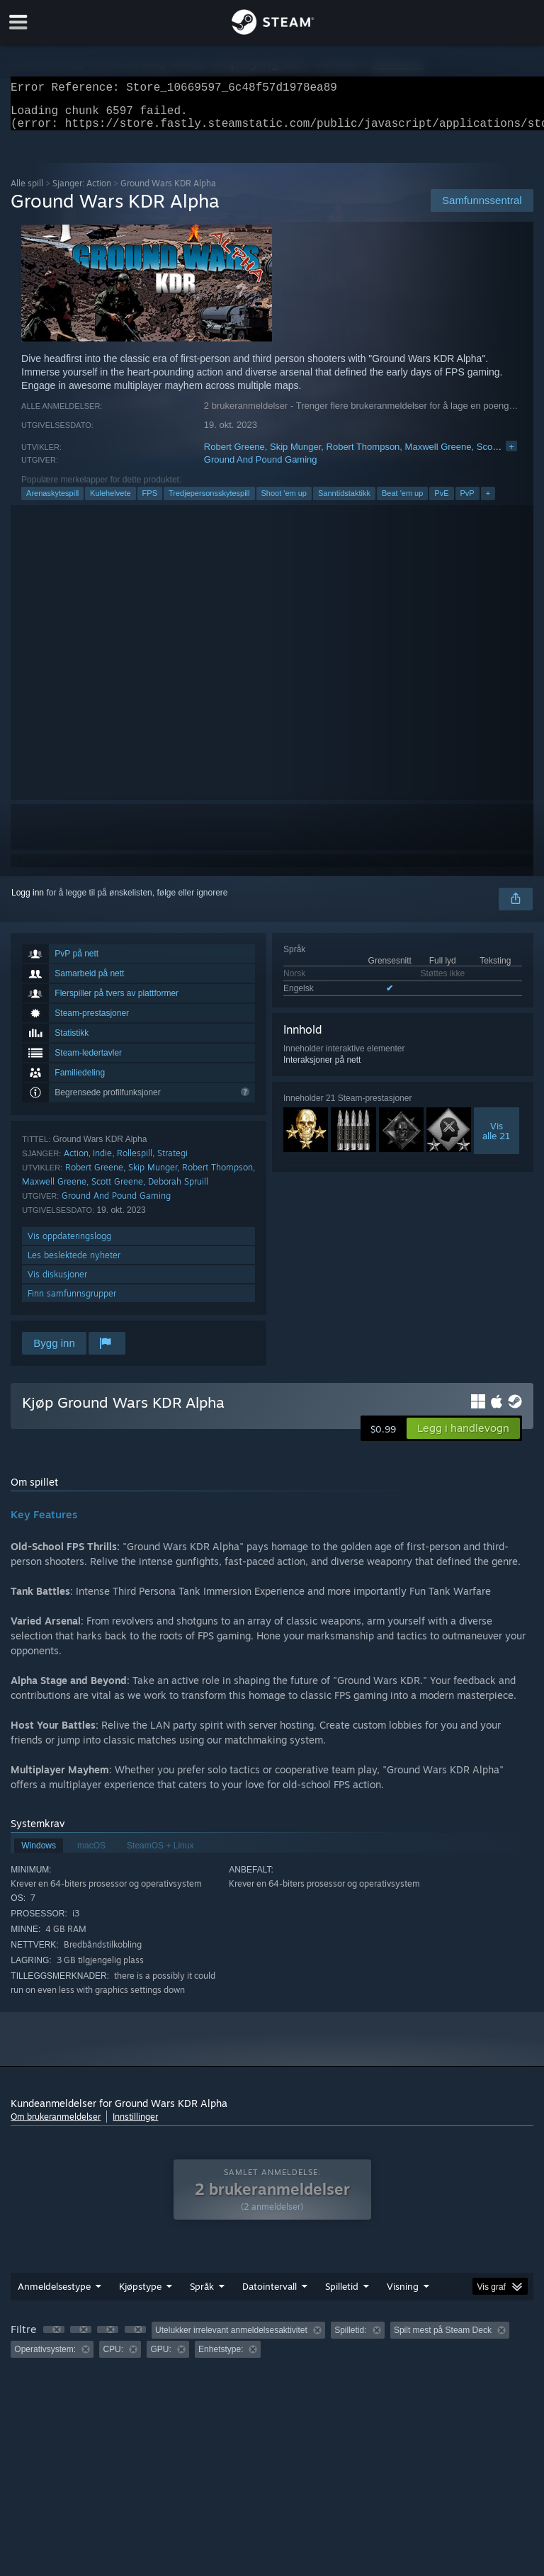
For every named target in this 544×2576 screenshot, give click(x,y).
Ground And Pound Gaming (260, 468)
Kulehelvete (110, 501)
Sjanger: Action (81, 191)
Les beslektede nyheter (74, 1263)
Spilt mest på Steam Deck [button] (443, 2339)
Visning (403, 2294)
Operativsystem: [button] (45, 2358)
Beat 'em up (402, 501)
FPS (149, 501)
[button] (463, 1436)
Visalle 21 (496, 1139)
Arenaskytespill (52, 501)
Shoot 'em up (284, 501)
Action (76, 1161)
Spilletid (341, 2294)
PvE (441, 501)
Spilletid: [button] (350, 2339)
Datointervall (269, 2294)
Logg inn (27, 901)
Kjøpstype (140, 2294)
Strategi (172, 1161)
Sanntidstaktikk (344, 501)
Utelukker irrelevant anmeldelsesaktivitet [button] (231, 2339)
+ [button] (488, 501)
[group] (272, 2348)
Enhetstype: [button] (220, 2358)
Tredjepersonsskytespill (209, 501)
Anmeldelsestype (54, 2294)
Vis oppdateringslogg (69, 1244)
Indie (102, 1161)
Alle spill (27, 191)
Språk (202, 2294)
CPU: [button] (113, 2358)
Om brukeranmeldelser (56, 2125)
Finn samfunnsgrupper (72, 1302)
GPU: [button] (160, 2358)
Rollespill (134, 1161)
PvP (467, 501)
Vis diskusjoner (57, 1282)
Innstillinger (135, 2125)
